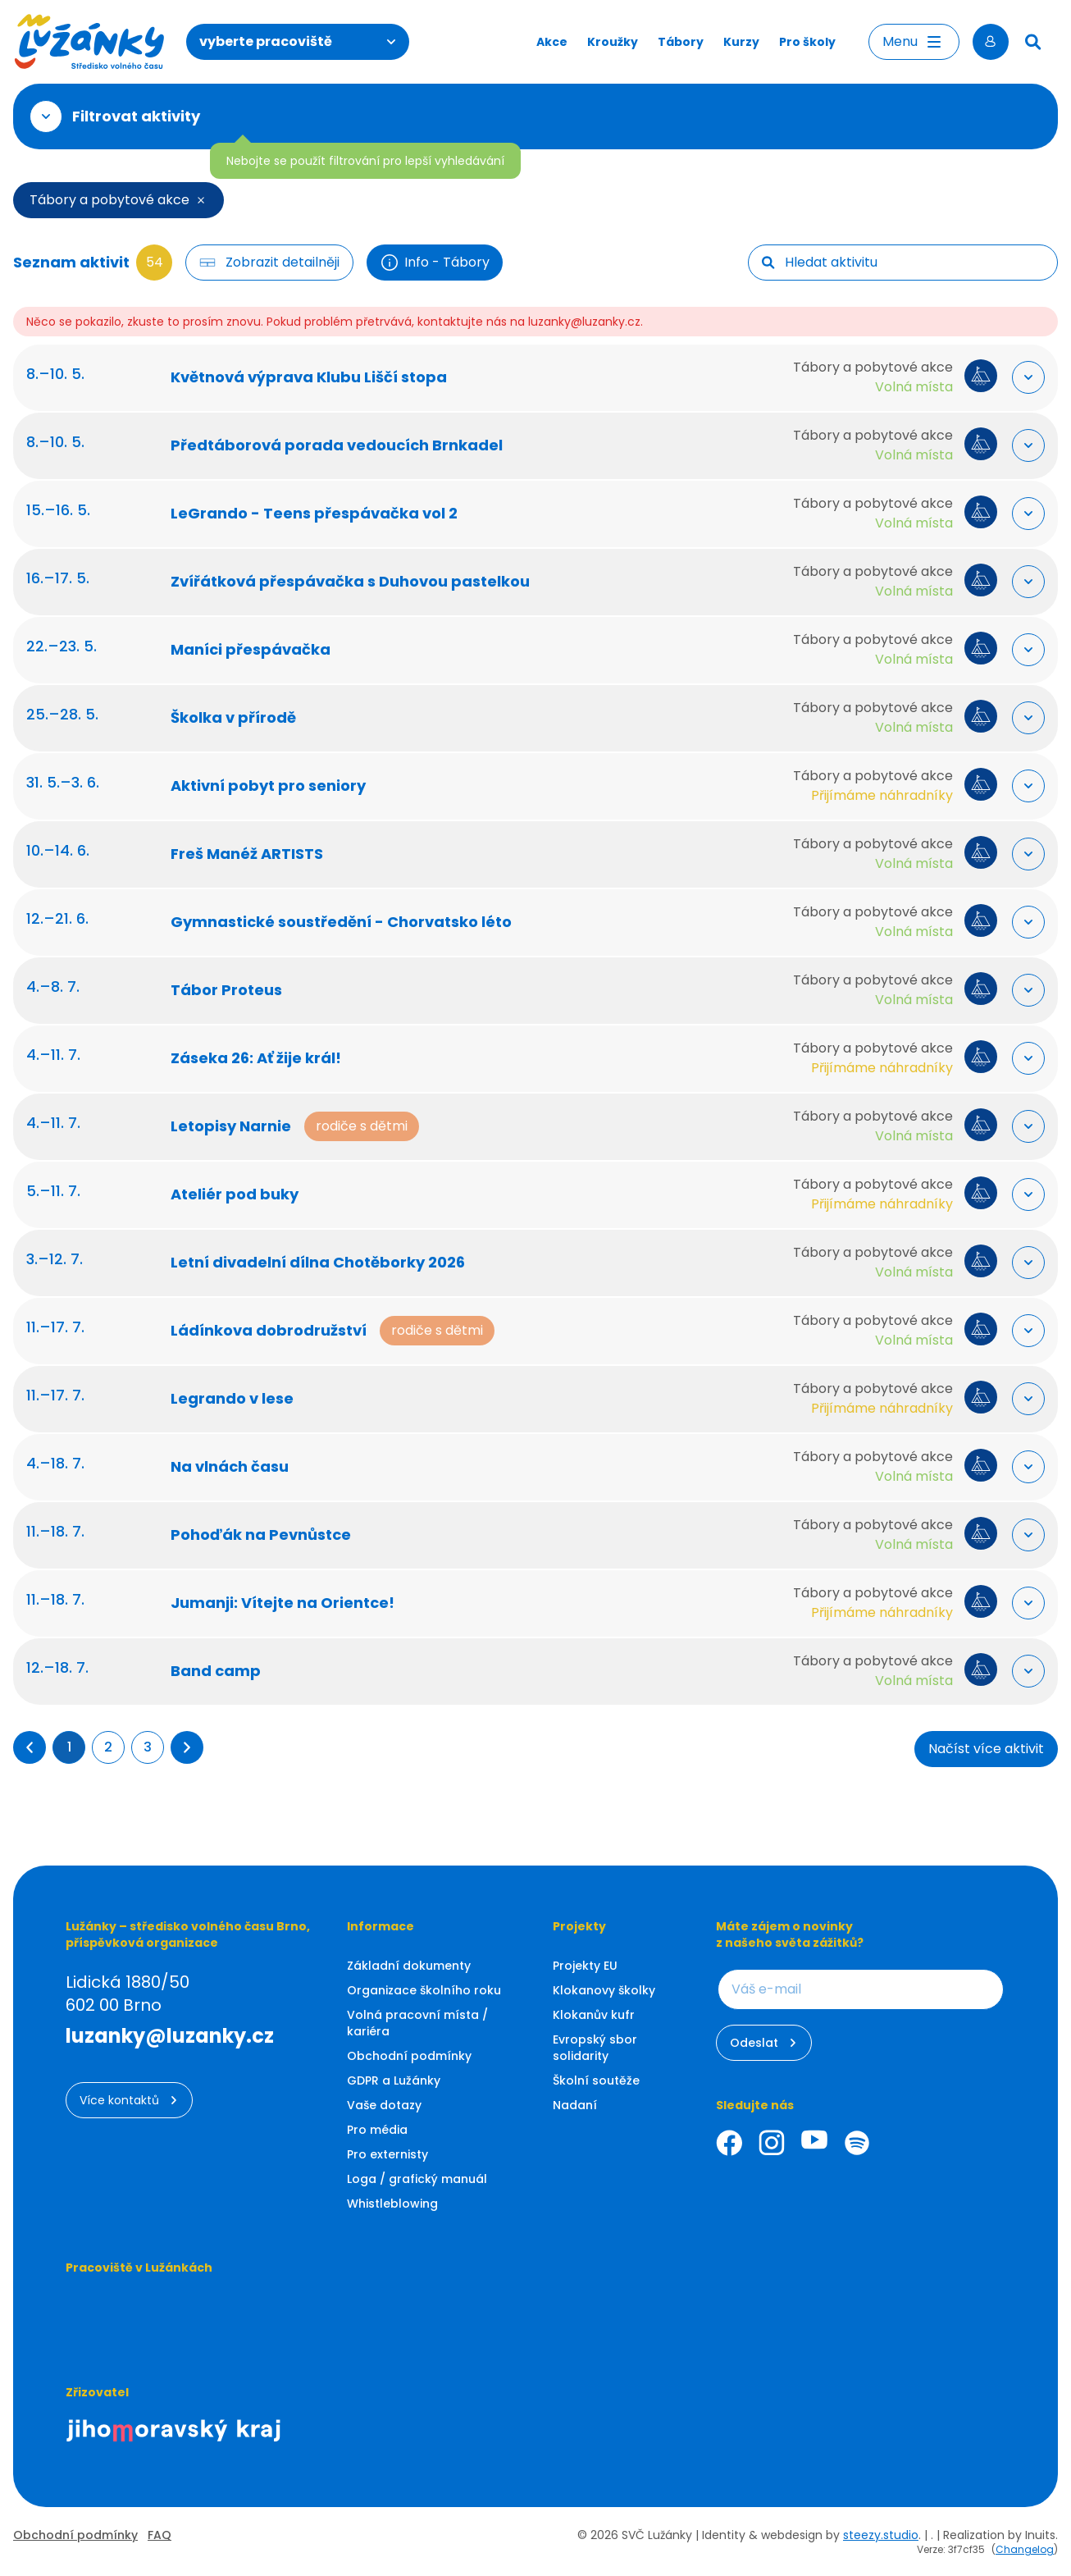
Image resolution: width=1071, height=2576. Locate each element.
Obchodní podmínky (409, 2056)
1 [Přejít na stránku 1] (69, 1747)
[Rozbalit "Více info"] (1015, 377)
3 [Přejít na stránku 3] (148, 1747)
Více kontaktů (129, 2100)
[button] (29, 1747)
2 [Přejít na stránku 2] (108, 1747)
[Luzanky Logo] (89, 42)
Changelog (1025, 2549)
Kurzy (741, 42)
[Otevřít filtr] (46, 116)
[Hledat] (1033, 42)
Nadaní (575, 2105)
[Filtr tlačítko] (269, 262)
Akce (551, 42)
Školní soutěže (596, 2080)
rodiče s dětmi (375, 1126)
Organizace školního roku (424, 1990)
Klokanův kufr (594, 2015)
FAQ (159, 2535)
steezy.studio (880, 2535)
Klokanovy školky (604, 1990)
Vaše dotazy (384, 2105)
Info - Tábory (435, 262)
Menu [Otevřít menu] (914, 41)
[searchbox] (914, 262)
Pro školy (807, 42)
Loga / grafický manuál (417, 2179)
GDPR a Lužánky (393, 2080)
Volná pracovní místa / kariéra (417, 2023)
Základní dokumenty (409, 1965)
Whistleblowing (392, 2203)
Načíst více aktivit (986, 1748)
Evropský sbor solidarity (595, 2047)
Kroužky (612, 42)
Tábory (681, 42)
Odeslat (764, 2043)
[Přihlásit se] (991, 42)
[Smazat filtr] (201, 200)
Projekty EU (585, 1965)
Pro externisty (387, 2154)
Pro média (377, 2130)
